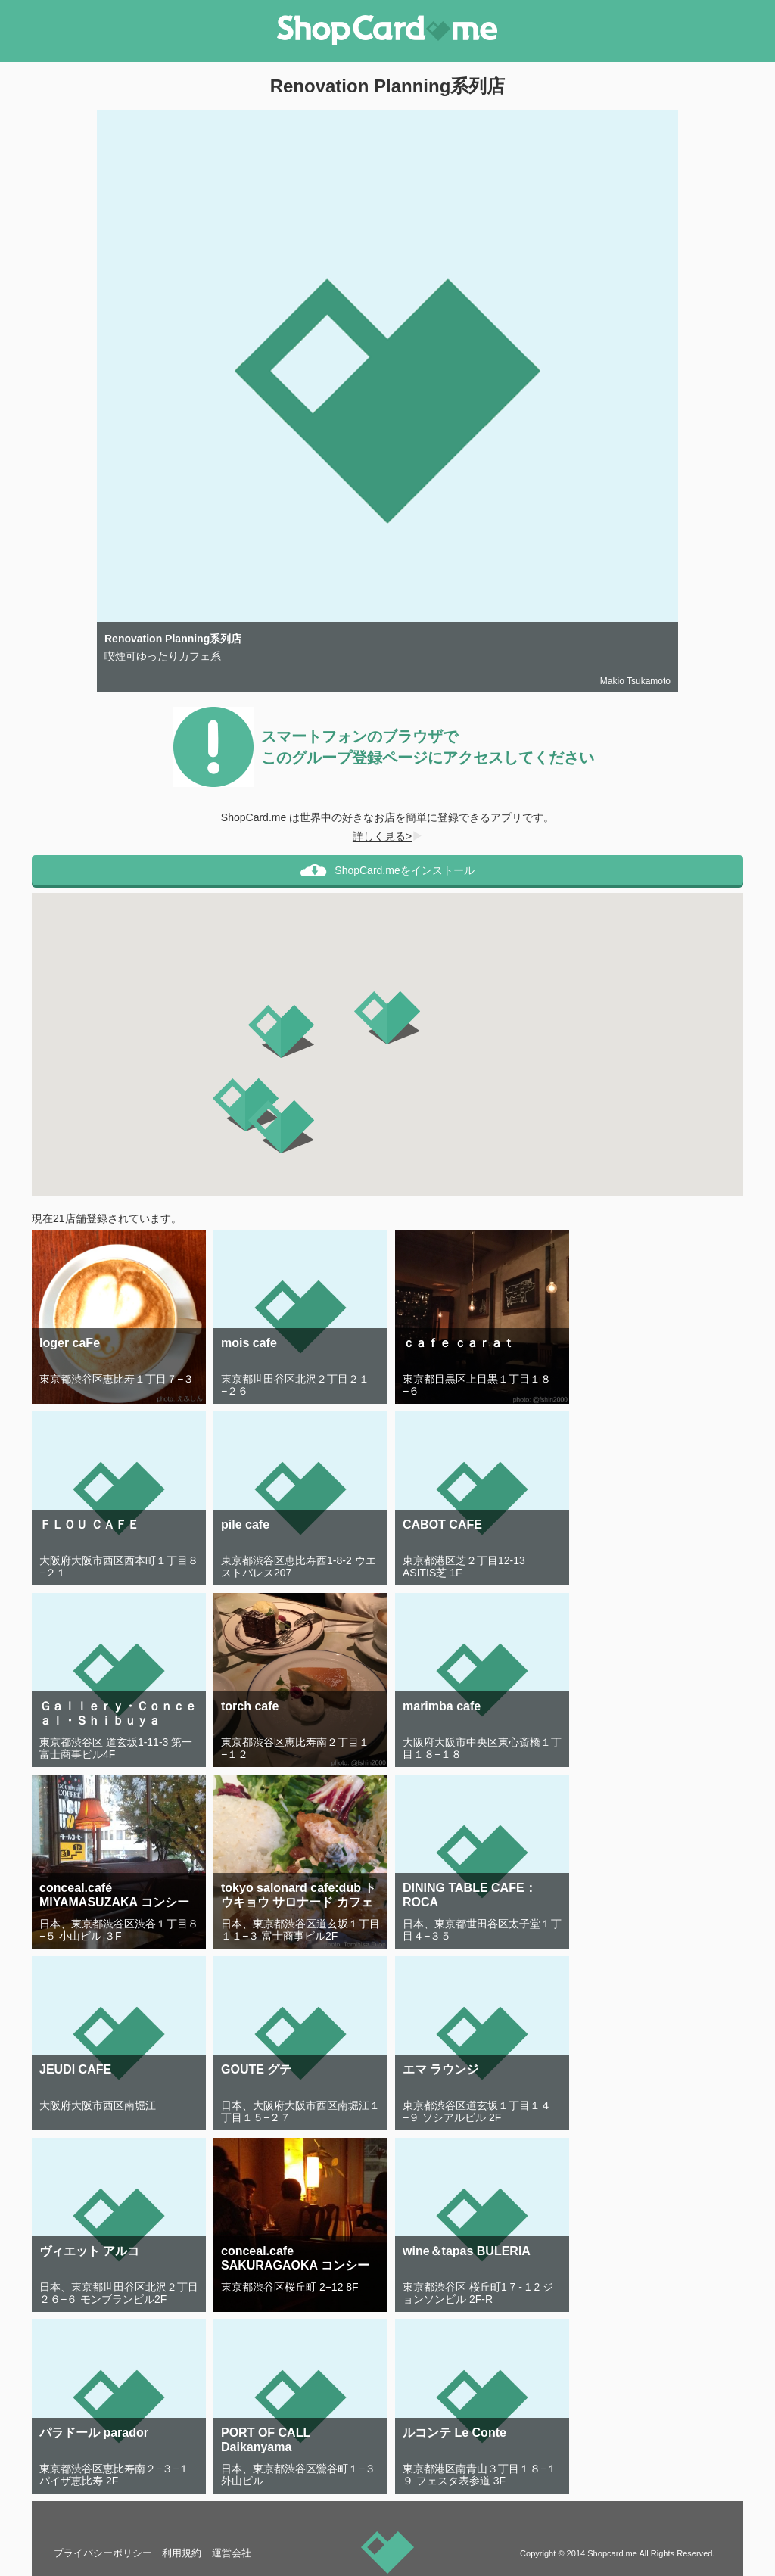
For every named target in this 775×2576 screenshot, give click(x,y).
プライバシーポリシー (103, 2553)
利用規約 (181, 2553)
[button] (387, 1017)
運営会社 (231, 2553)
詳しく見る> (387, 836)
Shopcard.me (612, 2553)
